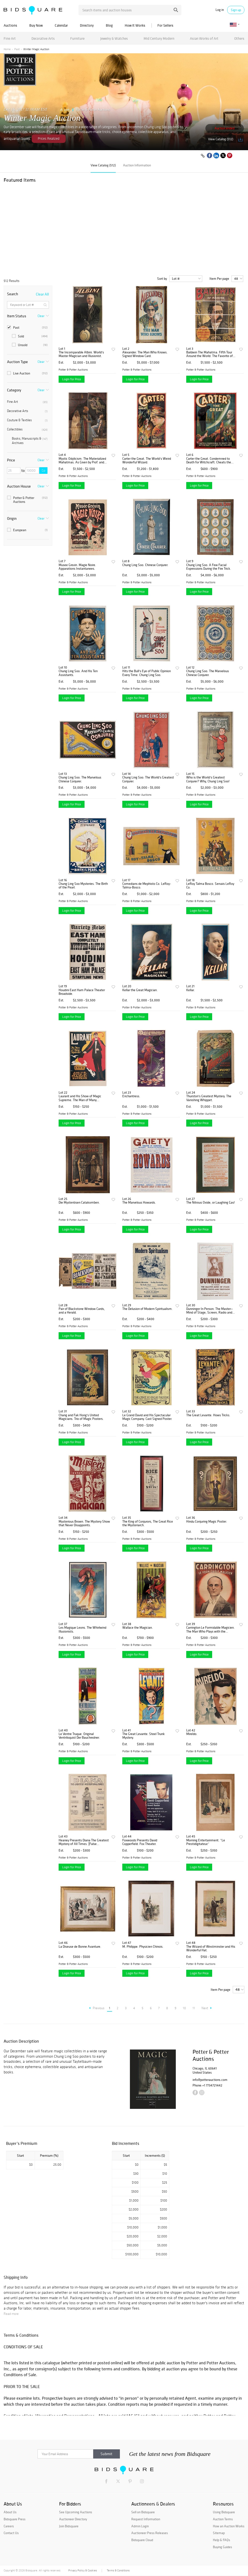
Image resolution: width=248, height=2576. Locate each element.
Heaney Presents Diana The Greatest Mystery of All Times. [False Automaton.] (84, 1842)
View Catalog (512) (220, 139)
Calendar (61, 25)
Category (14, 390)
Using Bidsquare (224, 2512)
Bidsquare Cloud (142, 2540)
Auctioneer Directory (73, 2519)
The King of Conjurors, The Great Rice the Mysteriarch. (147, 1523)
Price (11, 460)
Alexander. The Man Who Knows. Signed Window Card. (145, 354)
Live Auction (27, 373)
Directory (87, 25)
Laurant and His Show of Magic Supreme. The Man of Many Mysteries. (80, 1098)
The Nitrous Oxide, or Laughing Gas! (210, 1202)
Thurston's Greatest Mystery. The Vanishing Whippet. (208, 1098)
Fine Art (10, 38)
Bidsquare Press (14, 2519)
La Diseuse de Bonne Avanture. (80, 1946)
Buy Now (36, 25)
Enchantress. (131, 1096)
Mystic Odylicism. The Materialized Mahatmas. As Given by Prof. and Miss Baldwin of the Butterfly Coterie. (84, 460)
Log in (220, 10)
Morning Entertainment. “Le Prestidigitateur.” (205, 1842)
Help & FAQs (221, 2540)
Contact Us (11, 2533)
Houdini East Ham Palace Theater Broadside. (82, 992)
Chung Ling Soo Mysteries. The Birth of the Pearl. (83, 885)
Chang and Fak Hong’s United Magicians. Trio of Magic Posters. (81, 1417)
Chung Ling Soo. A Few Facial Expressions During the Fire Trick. (208, 567)
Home (7, 49)
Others (239, 38)
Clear (41, 316)
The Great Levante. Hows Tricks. (208, 1415)
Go (43, 470)
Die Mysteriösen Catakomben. (79, 1202)
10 (184, 2008)
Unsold (30, 345)
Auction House (19, 486)
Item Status (16, 315)
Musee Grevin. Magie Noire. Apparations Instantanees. (77, 567)
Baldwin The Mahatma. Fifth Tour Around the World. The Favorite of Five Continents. (209, 354)
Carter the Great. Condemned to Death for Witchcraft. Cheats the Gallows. (208, 460)
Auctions (10, 25)
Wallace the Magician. (137, 1627)
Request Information (145, 2519)
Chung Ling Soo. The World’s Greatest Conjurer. (148, 779)
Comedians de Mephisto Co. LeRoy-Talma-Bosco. (146, 885)
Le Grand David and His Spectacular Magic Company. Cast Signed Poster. (147, 1417)
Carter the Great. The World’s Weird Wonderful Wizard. (146, 460)
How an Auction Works (228, 2526)
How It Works (135, 25)
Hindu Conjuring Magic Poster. (206, 1521)
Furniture (77, 38)
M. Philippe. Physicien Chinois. (142, 1946)
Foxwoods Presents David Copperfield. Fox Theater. (139, 1842)
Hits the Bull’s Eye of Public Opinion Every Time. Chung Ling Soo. (146, 673)
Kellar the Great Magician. (140, 990)
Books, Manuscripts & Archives (30, 440)
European (27, 530)
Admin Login (140, 2526)
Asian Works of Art (204, 38)
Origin (12, 518)
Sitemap (219, 2533)
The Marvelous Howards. (139, 1202)
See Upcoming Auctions (75, 2512)
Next (207, 2008)
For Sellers (165, 25)
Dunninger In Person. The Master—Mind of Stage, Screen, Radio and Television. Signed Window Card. (209, 1311)
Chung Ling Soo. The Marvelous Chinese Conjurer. (207, 673)
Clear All (42, 294)
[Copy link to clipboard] (203, 156)
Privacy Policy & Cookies (82, 2570)
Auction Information (137, 165)
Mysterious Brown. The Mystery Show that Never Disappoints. (84, 1523)
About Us (10, 2512)
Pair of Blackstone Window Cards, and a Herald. (82, 1311)
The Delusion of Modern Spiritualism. (147, 1309)
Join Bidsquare (68, 2526)
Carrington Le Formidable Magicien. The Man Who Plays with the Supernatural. (210, 1629)
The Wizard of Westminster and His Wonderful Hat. (210, 1948)
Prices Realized (49, 138)
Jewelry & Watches (114, 38)
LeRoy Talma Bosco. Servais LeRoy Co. (210, 885)
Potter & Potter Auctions (93, 109)
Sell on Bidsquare (143, 2512)
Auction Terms (223, 2519)
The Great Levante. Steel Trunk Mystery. (143, 1736)
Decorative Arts (43, 38)
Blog (109, 25)
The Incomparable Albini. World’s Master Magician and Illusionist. (81, 354)
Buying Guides (222, 2547)
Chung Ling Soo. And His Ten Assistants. (78, 673)
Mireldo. (191, 1734)
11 (194, 2008)
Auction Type (17, 361)
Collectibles (27, 429)
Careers (9, 2526)
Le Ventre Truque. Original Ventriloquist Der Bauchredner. (79, 1736)
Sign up (236, 10)
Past (17, 49)
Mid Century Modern (159, 38)
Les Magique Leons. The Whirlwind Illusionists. (82, 1629)
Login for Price (71, 379)
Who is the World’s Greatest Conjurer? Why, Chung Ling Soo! (208, 779)
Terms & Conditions (118, 2570)
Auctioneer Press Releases (149, 2533)
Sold (30, 336)
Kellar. (190, 990)
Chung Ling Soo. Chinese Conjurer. (145, 565)
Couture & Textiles (27, 420)
